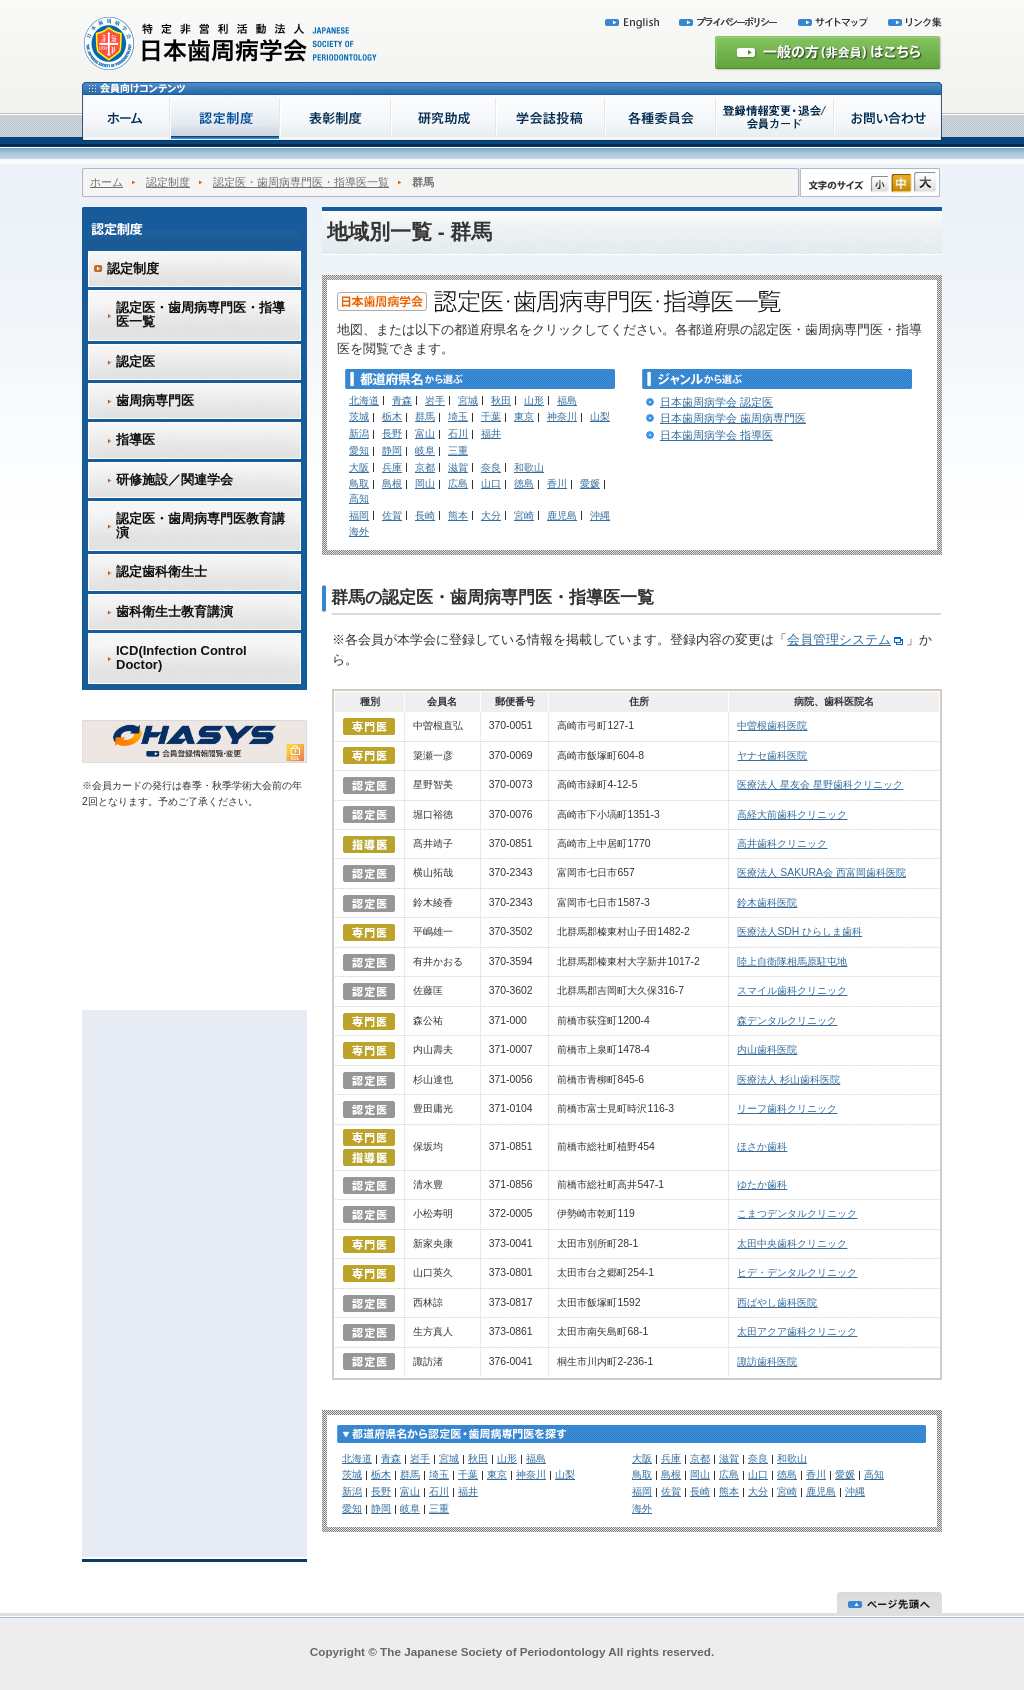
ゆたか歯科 (762, 1184)
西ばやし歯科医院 (777, 1302)
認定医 (135, 361)
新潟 (359, 433)
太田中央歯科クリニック (792, 1243)
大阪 (359, 467)
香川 (557, 483)
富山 (425, 433)
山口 (491, 483)
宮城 (468, 400)
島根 (392, 483)
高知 (359, 498)
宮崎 (524, 515)
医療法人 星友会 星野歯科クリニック (820, 784)
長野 (392, 433)
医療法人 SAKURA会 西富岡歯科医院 (821, 872)
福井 (491, 433)
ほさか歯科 (762, 1146)
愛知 (359, 450)
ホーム (106, 182)
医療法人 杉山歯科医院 (788, 1079)
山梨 (600, 416)
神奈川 (562, 416)
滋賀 (458, 467)
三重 (458, 450)
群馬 (425, 416)
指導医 (135, 439)
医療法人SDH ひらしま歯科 (799, 931)
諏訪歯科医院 (767, 1361)
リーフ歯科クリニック (787, 1108)
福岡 (359, 515)
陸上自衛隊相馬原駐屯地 (792, 961)
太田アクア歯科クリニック (797, 1331)
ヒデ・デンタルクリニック (797, 1272)
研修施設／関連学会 (174, 479)
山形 (534, 400)
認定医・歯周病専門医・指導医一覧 (301, 182)
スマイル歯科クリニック (792, 990)
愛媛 (590, 483)
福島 (567, 400)
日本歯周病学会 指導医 (716, 435)
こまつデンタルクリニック (797, 1213)
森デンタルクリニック (787, 1020)
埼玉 (458, 416)
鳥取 (359, 483)
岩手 (435, 400)
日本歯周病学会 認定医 (716, 402)
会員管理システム (846, 639)
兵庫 (392, 467)
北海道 (364, 400)
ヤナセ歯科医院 (772, 755)
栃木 (392, 416)
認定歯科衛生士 (161, 571)
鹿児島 (562, 515)
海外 (359, 531)
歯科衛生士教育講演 (174, 611)
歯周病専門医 (155, 400)
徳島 (524, 483)
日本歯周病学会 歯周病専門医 (733, 418)
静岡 (392, 450)
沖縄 (600, 515)
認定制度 (168, 182)
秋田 (501, 400)
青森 (402, 400)
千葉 (491, 416)
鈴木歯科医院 (767, 902)
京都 (425, 467)
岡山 (425, 483)
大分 (491, 515)
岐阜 (425, 450)
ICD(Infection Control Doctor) (181, 657)
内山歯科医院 (767, 1049)
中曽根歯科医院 (772, 725)
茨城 (359, 416)
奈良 (491, 467)
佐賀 (392, 515)
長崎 (425, 515)
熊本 (458, 515)
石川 (458, 433)
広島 (458, 483)
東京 (524, 416)
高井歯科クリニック (782, 843)
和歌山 (529, 467)
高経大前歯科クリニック (792, 814)
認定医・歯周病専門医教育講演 (200, 525)
